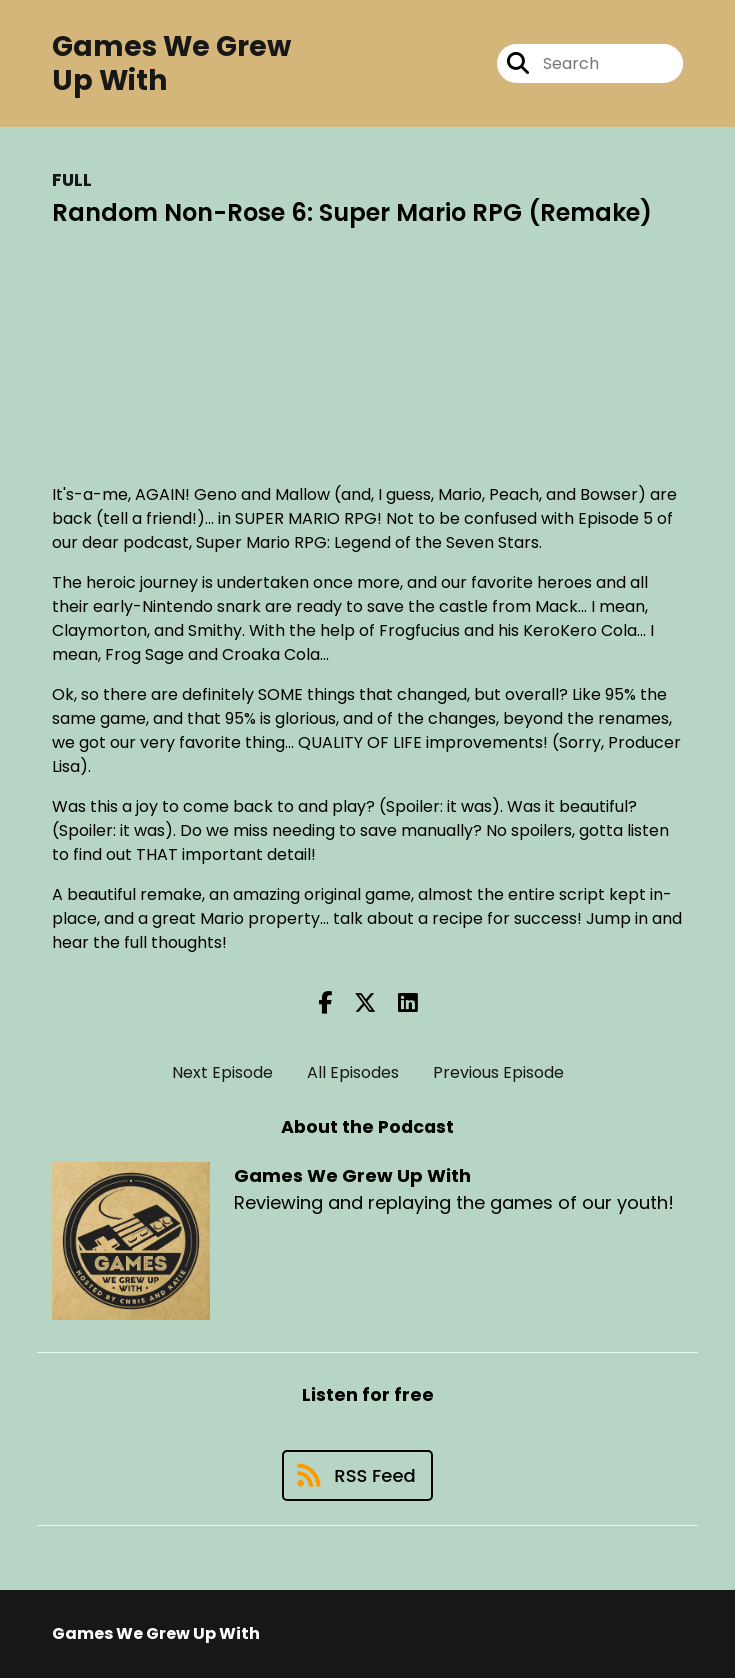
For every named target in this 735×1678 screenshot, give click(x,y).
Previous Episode (498, 1072)
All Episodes (353, 1072)
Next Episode (222, 1072)
